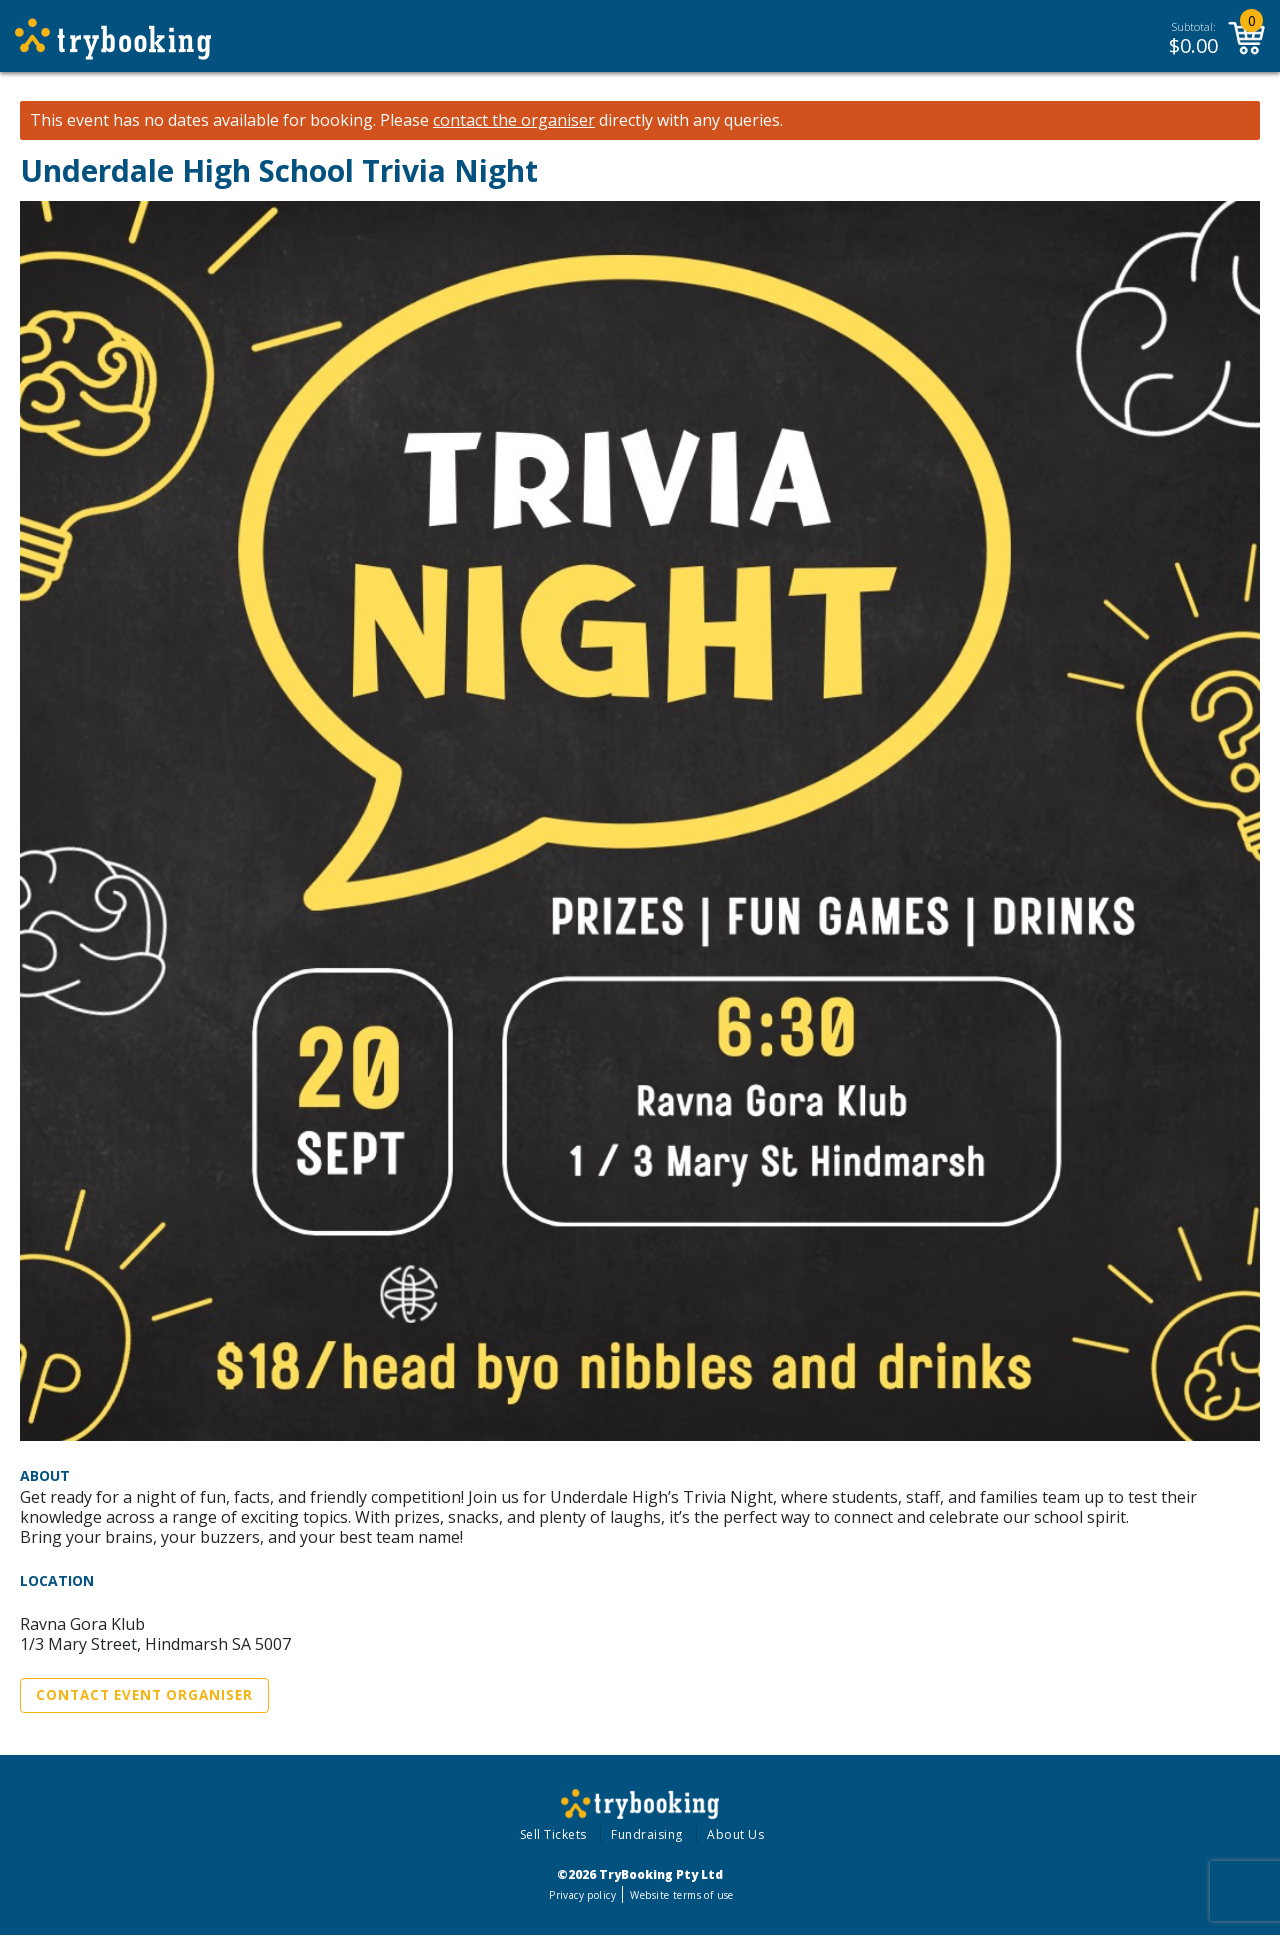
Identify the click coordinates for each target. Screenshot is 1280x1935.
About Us (735, 1834)
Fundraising (647, 1834)
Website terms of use (681, 1895)
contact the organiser (514, 120)
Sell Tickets (553, 1834)
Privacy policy (582, 1895)
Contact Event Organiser (144, 1695)
